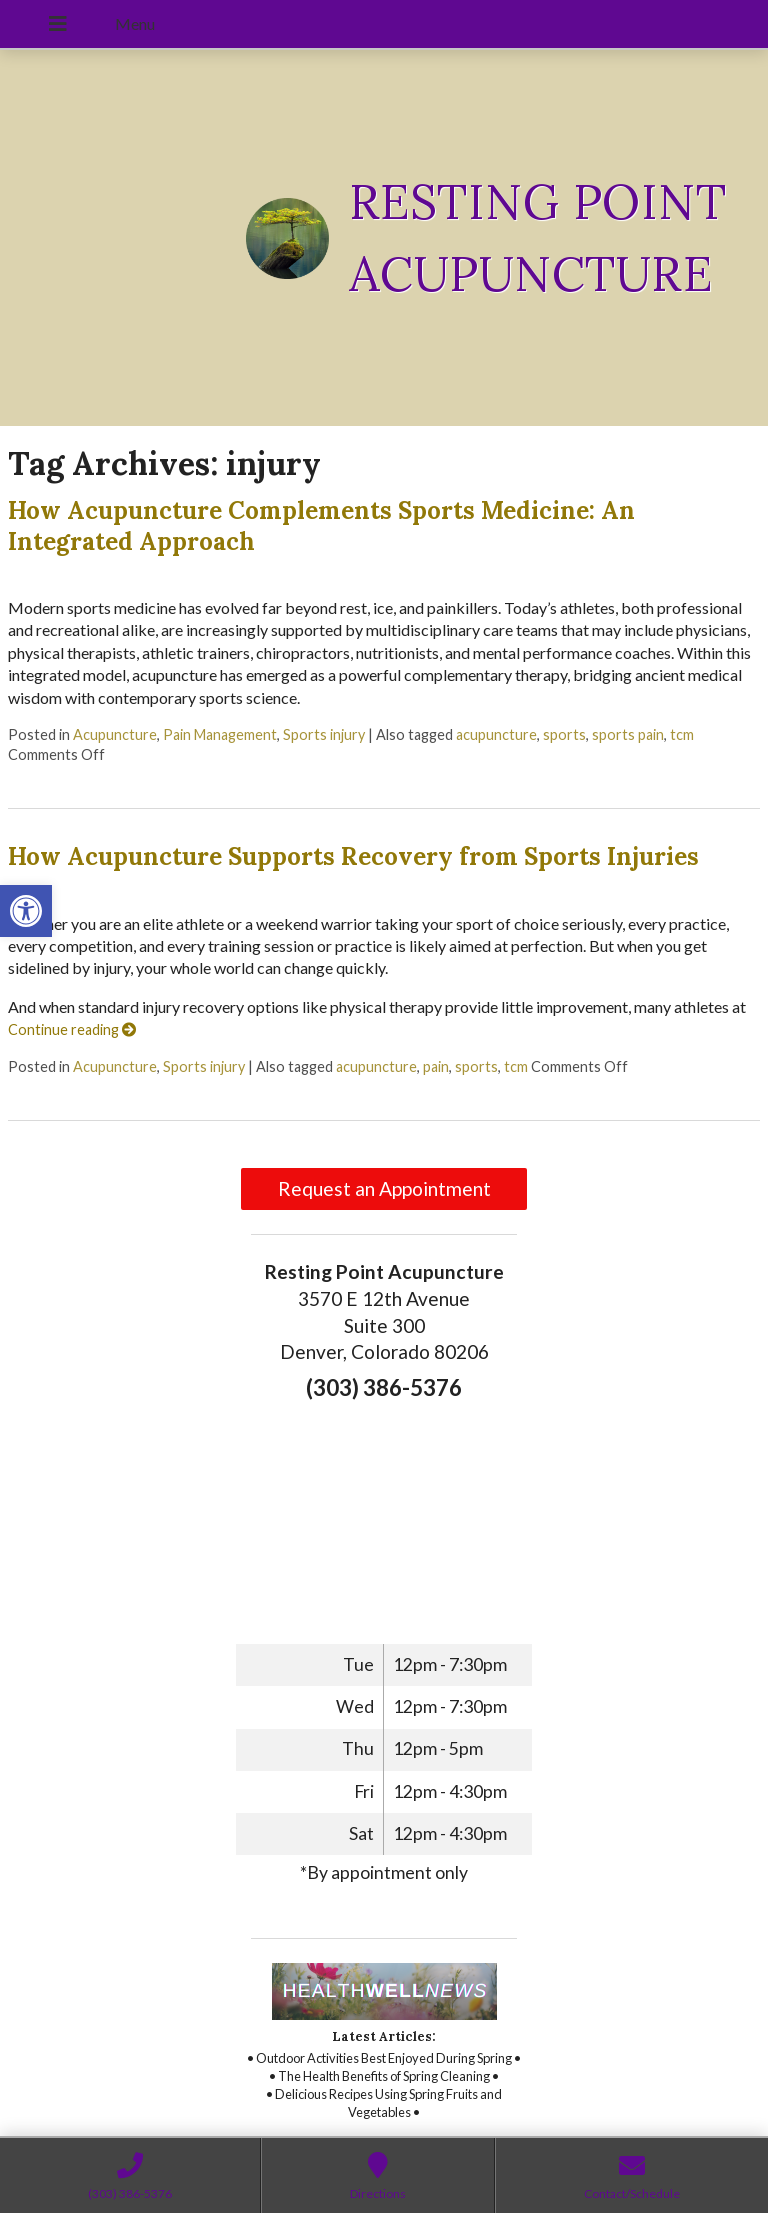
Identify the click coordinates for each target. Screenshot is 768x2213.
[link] (26, 911)
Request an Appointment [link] (384, 1188)
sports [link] (564, 734)
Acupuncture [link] (115, 734)
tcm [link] (682, 734)
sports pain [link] (628, 734)
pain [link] (436, 1066)
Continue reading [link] (72, 1029)
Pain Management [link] (220, 734)
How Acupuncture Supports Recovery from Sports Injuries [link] (353, 856)
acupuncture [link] (496, 734)
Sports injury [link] (324, 734)
